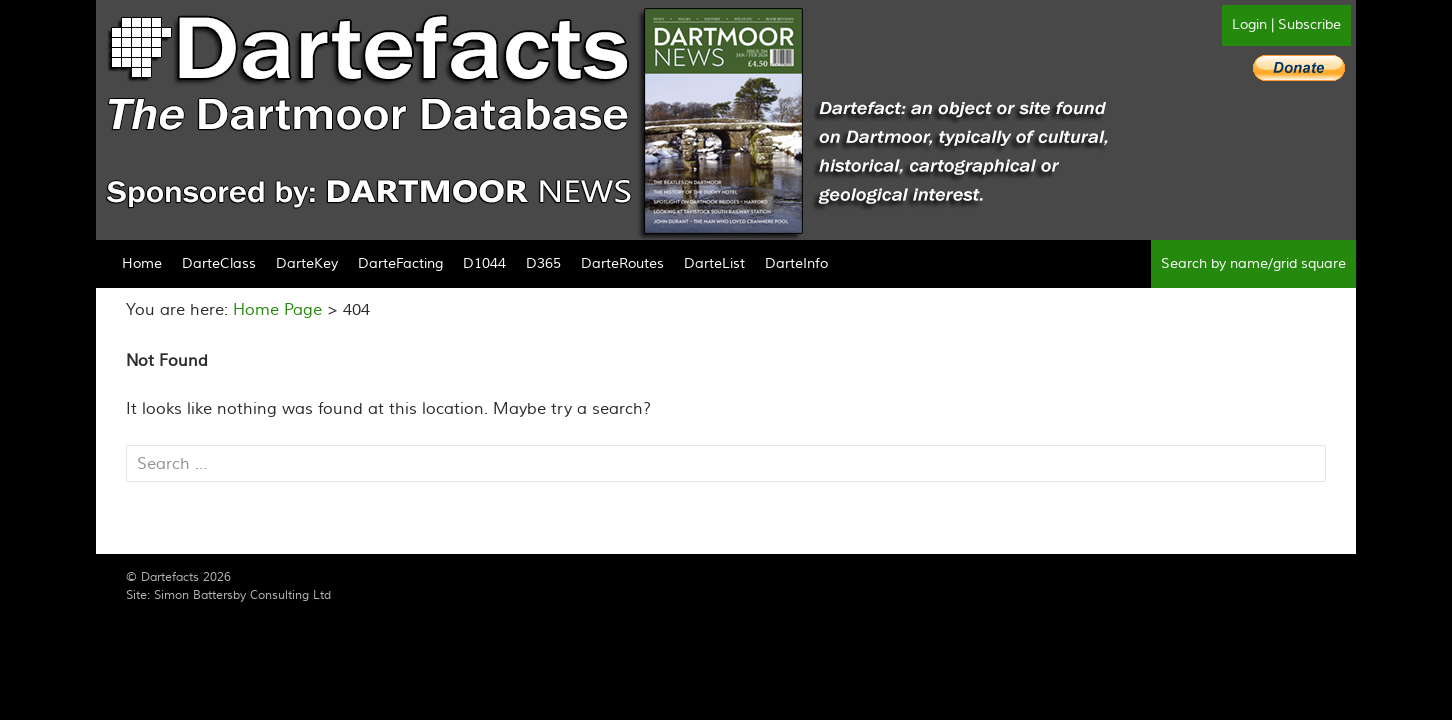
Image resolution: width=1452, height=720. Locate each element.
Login (1249, 25)
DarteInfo (796, 264)
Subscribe (1309, 25)
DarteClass (219, 264)
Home (142, 264)
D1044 (484, 264)
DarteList (714, 264)
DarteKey (307, 264)
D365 (543, 264)
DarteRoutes (622, 264)
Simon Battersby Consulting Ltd (242, 595)
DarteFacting (400, 264)
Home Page (277, 310)
